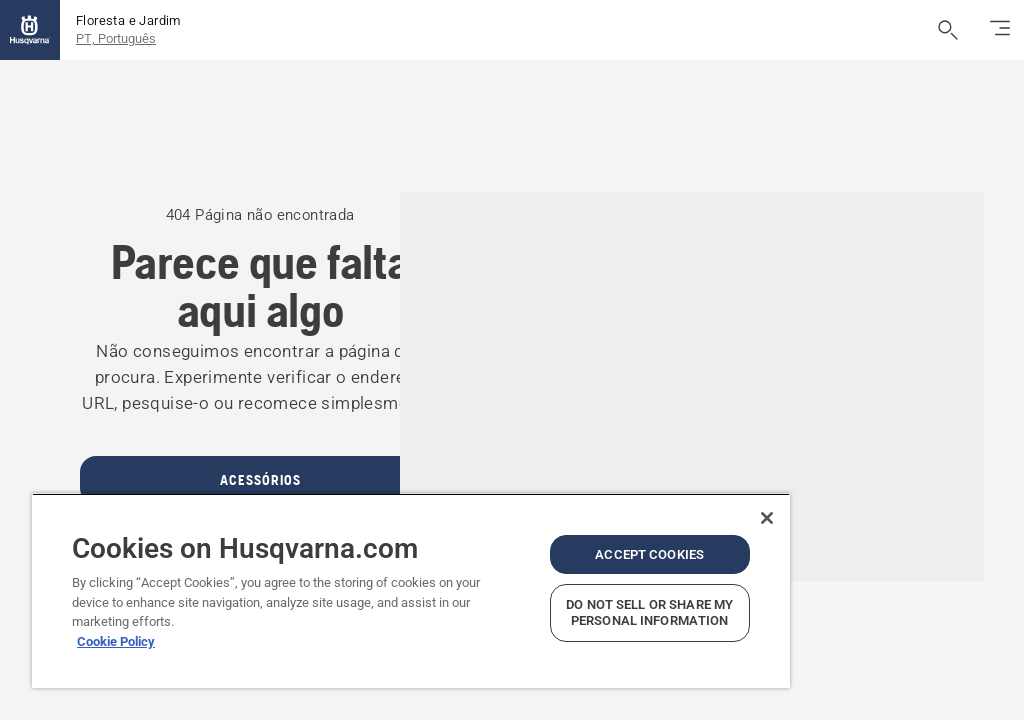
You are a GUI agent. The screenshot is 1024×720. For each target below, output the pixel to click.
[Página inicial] (30, 30)
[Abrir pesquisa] (948, 30)
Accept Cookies (649, 554)
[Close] (767, 518)
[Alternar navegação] (1000, 30)
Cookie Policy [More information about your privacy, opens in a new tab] (116, 641)
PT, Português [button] (116, 38)
